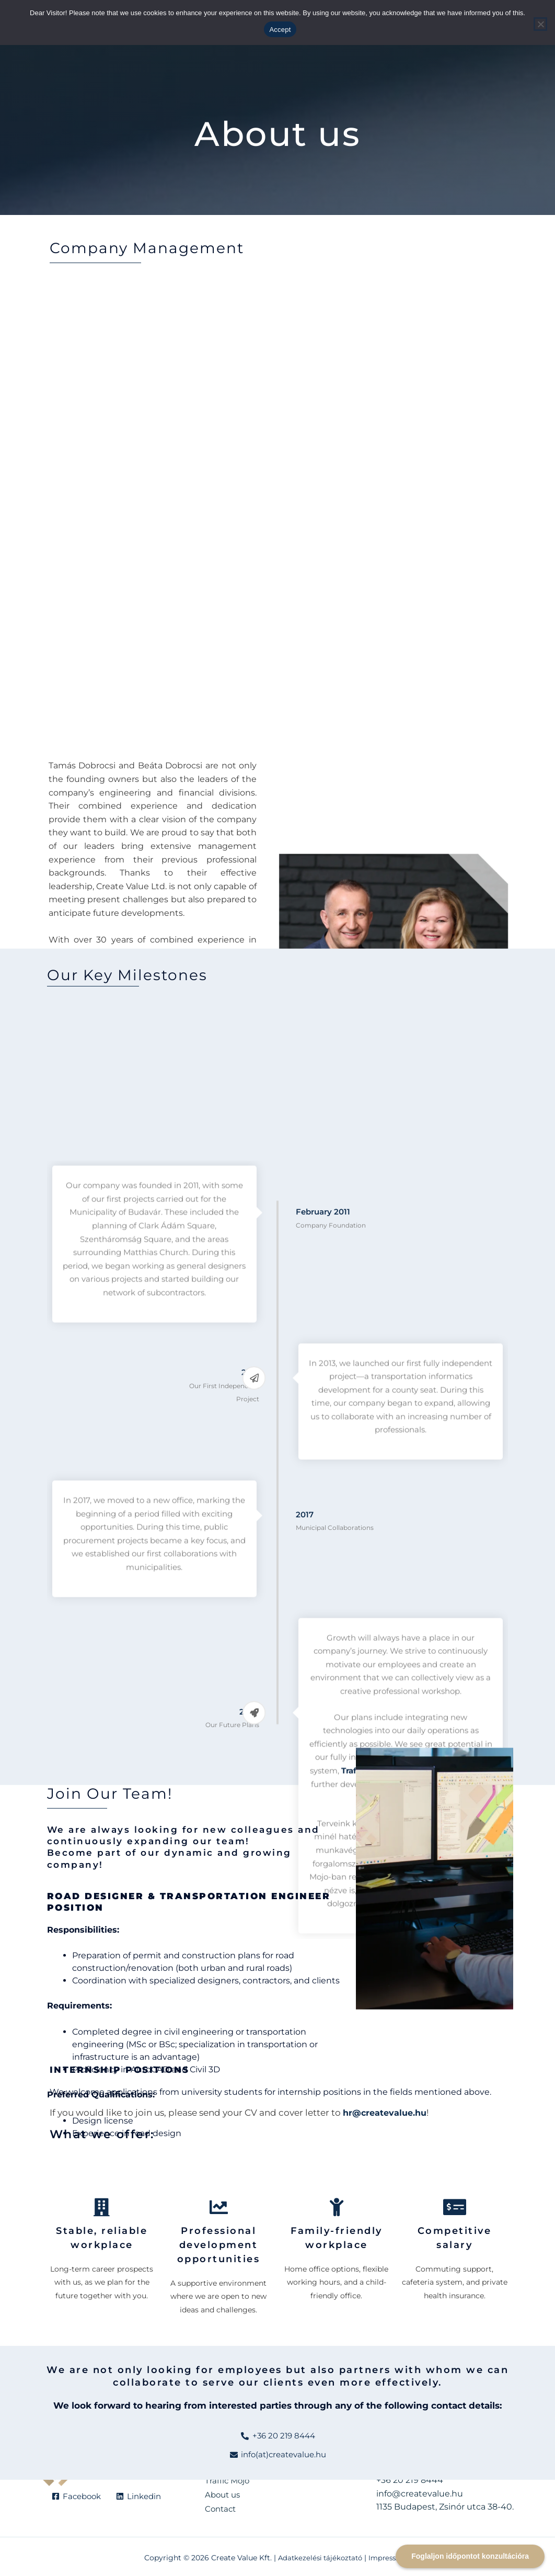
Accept (280, 29)
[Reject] (540, 24)
